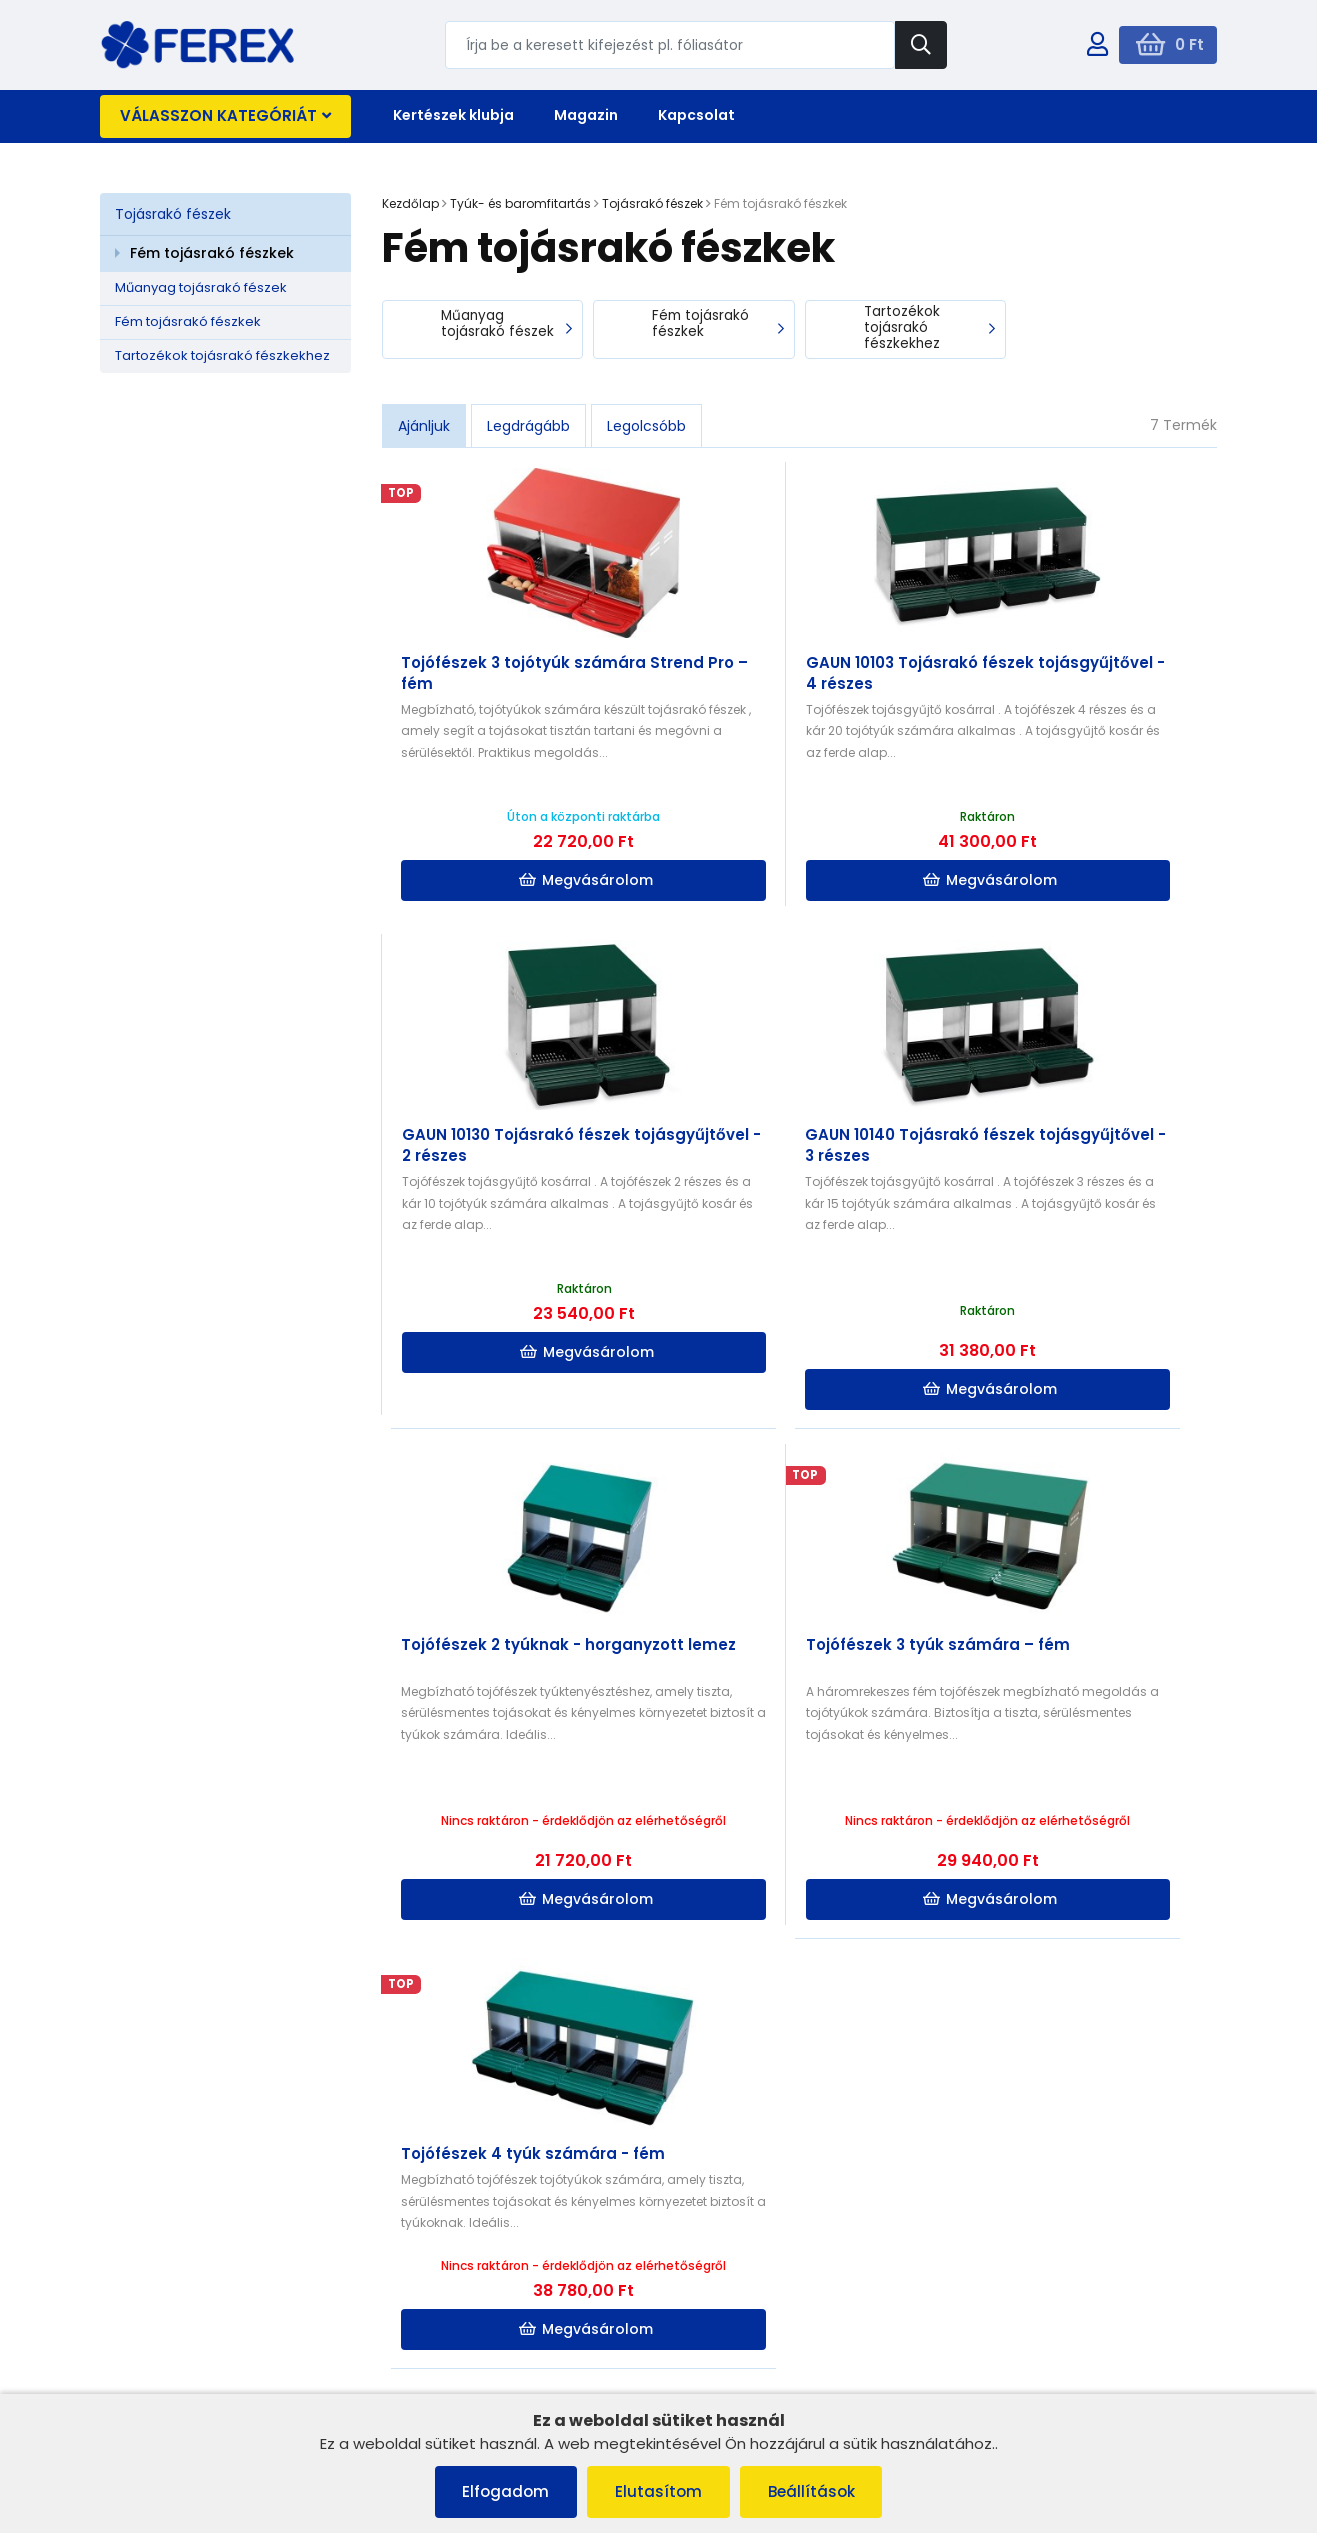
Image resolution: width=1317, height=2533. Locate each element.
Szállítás (422, 2291)
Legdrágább (528, 427)
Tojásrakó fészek (173, 214)
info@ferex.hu (1033, 2248)
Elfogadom (501, 2491)
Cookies (137, 2291)
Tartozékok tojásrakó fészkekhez (222, 355)
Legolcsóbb (646, 427)
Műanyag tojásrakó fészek (201, 287)
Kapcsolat (696, 115)
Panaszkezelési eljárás (185, 2266)
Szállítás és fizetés (169, 2317)
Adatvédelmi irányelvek (187, 2369)
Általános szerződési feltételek (209, 2240)
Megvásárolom (524, 882)
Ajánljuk (424, 427)
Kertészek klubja (453, 115)
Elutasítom (658, 2491)
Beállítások (815, 2491)
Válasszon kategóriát (225, 115)
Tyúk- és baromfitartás (520, 203)
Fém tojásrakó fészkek (212, 253)
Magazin (586, 115)
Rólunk (131, 2343)
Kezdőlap (410, 203)
